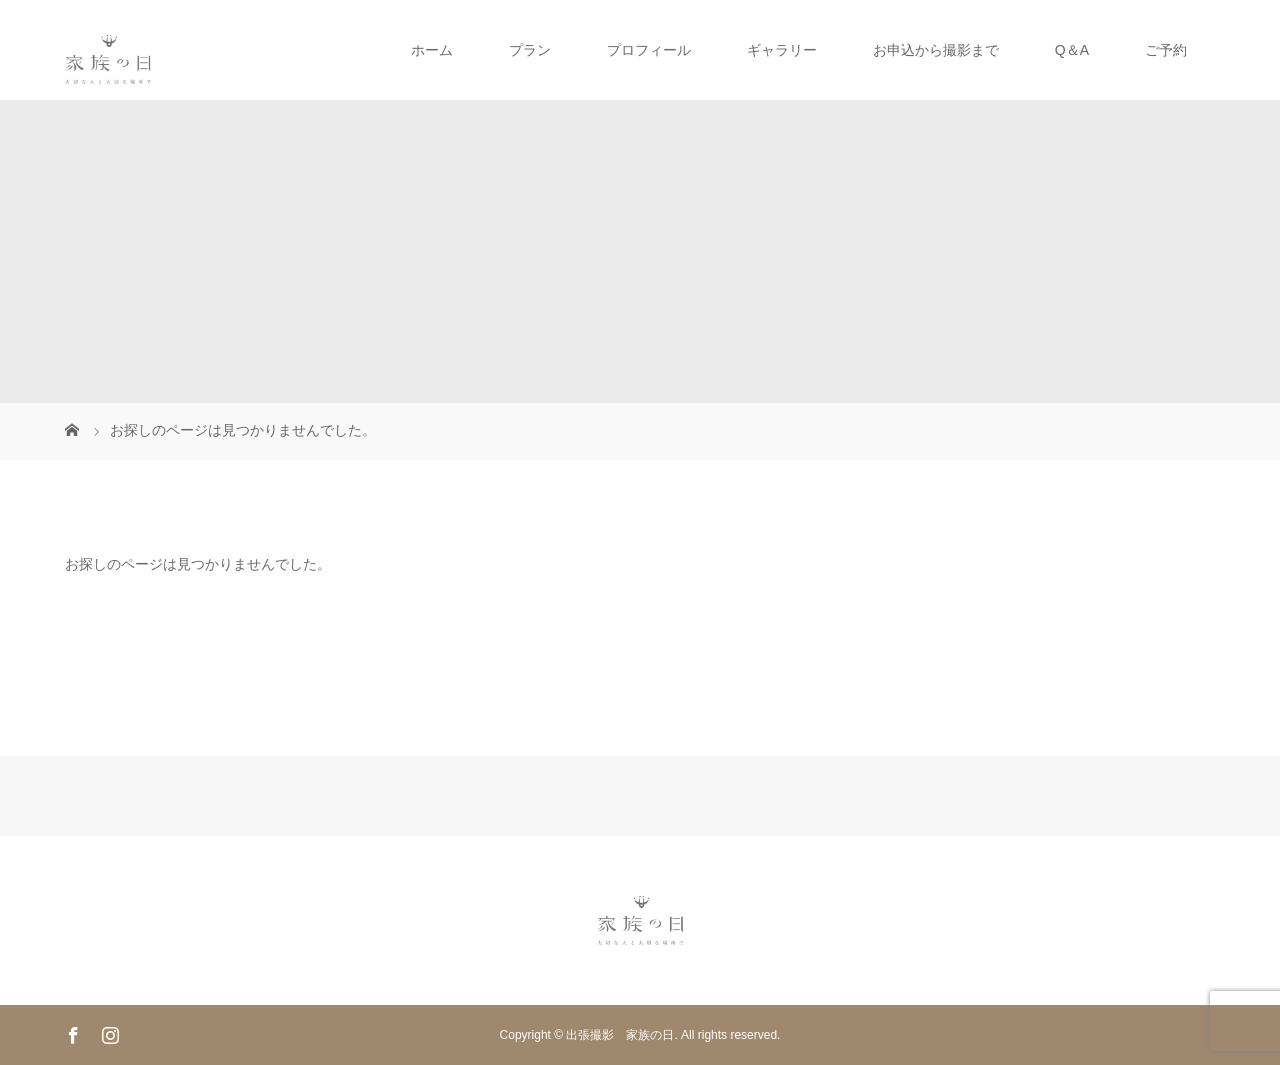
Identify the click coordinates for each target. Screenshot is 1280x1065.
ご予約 (1166, 50)
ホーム (432, 50)
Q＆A (1072, 50)
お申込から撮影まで (936, 50)
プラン (530, 50)
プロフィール (649, 50)
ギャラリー (782, 50)
